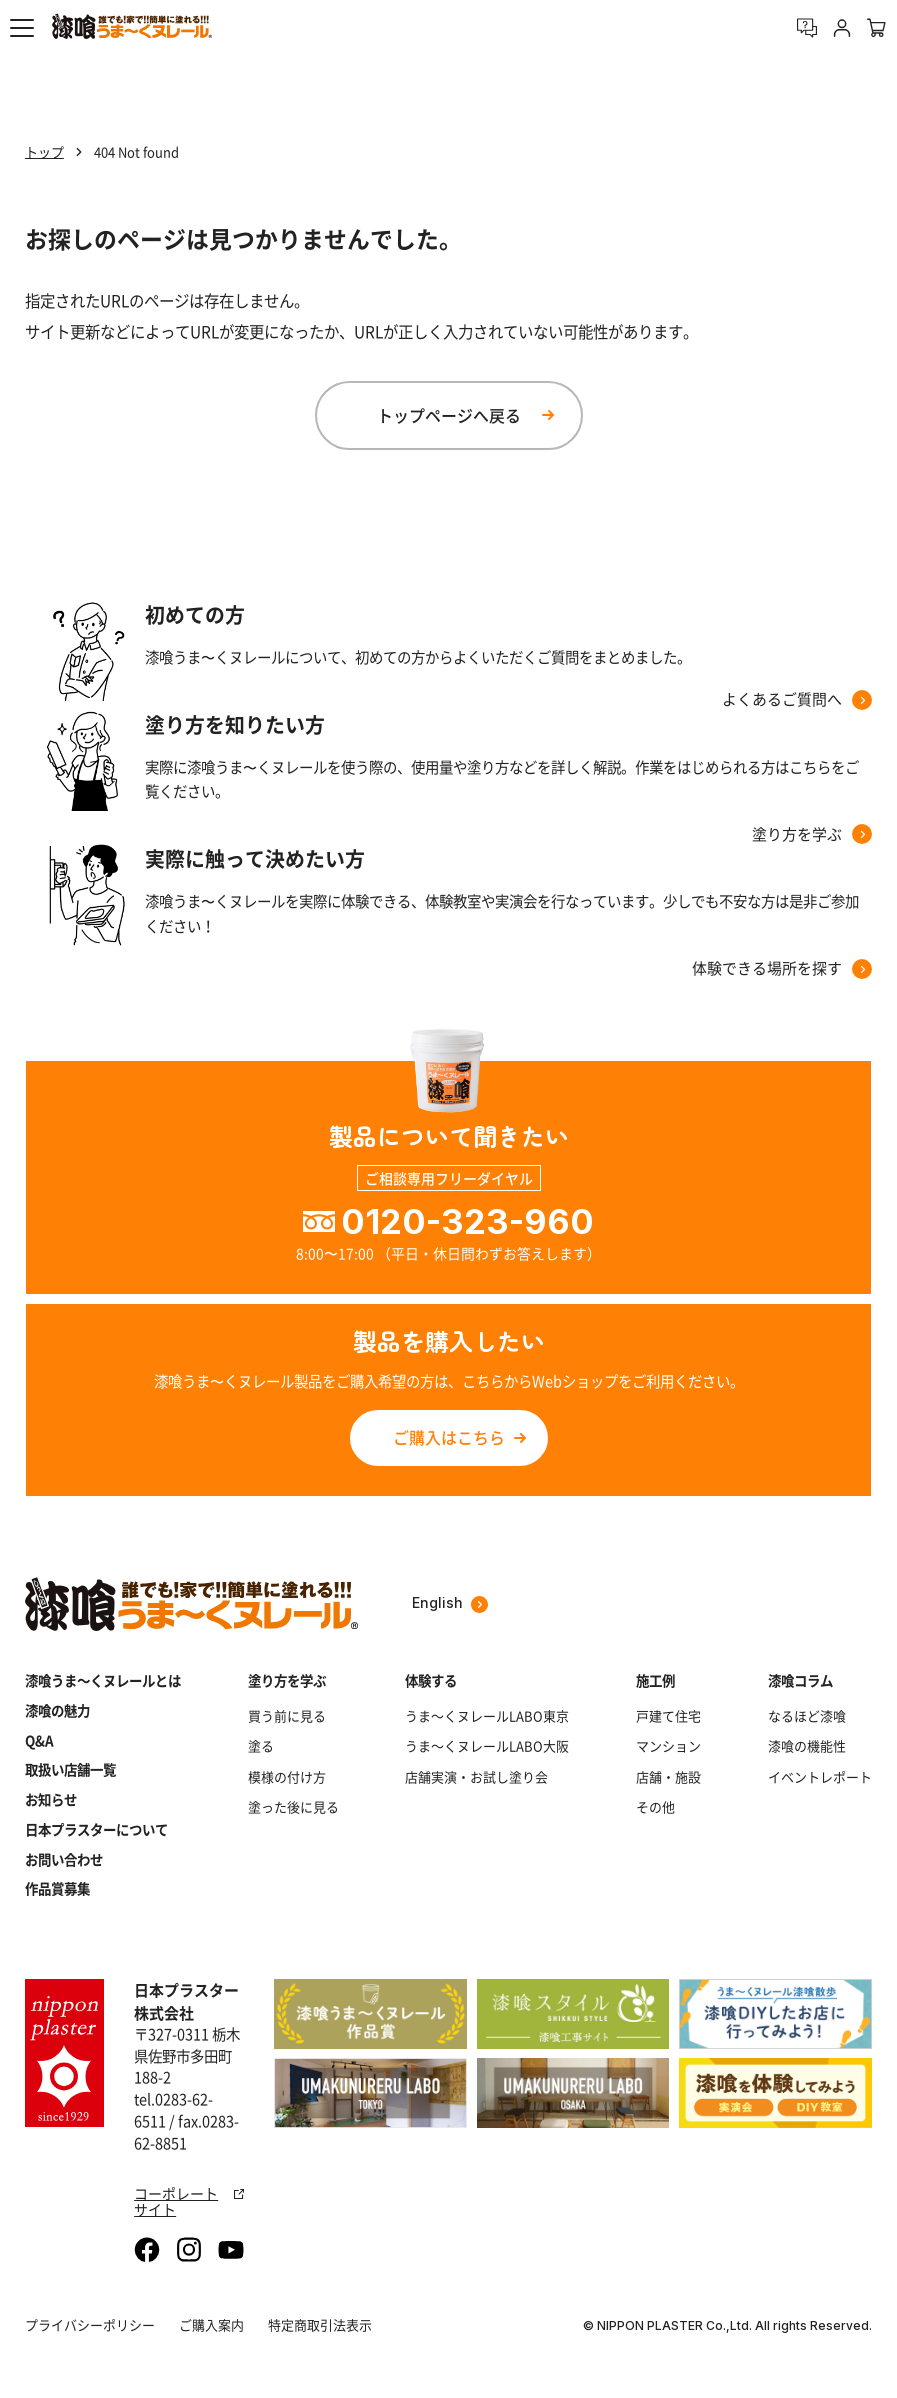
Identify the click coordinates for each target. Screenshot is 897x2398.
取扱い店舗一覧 (70, 1769)
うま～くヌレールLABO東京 (487, 1716)
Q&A (39, 1740)
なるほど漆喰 (807, 1716)
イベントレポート (820, 1777)
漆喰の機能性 (807, 1746)
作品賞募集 (57, 1888)
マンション (668, 1746)
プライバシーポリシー (90, 2324)
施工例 (655, 1680)
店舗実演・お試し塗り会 (476, 1777)
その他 (655, 1807)
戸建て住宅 (668, 1716)
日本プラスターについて (96, 1829)
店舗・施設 (668, 1777)
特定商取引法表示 (320, 2324)
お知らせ (51, 1799)
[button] (22, 28)
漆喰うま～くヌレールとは (103, 1680)
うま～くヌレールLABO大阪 (487, 1746)
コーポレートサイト (189, 2201)
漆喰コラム (800, 1680)
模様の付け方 (287, 1777)
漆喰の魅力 (57, 1710)
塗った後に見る (293, 1807)
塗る (261, 1746)
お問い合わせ (64, 1859)
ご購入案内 (211, 2324)
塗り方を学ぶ (287, 1680)
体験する (431, 1680)
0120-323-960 (467, 1221)
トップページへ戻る (449, 415)
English (450, 1603)
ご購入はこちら (449, 1437)
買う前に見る (287, 1716)
